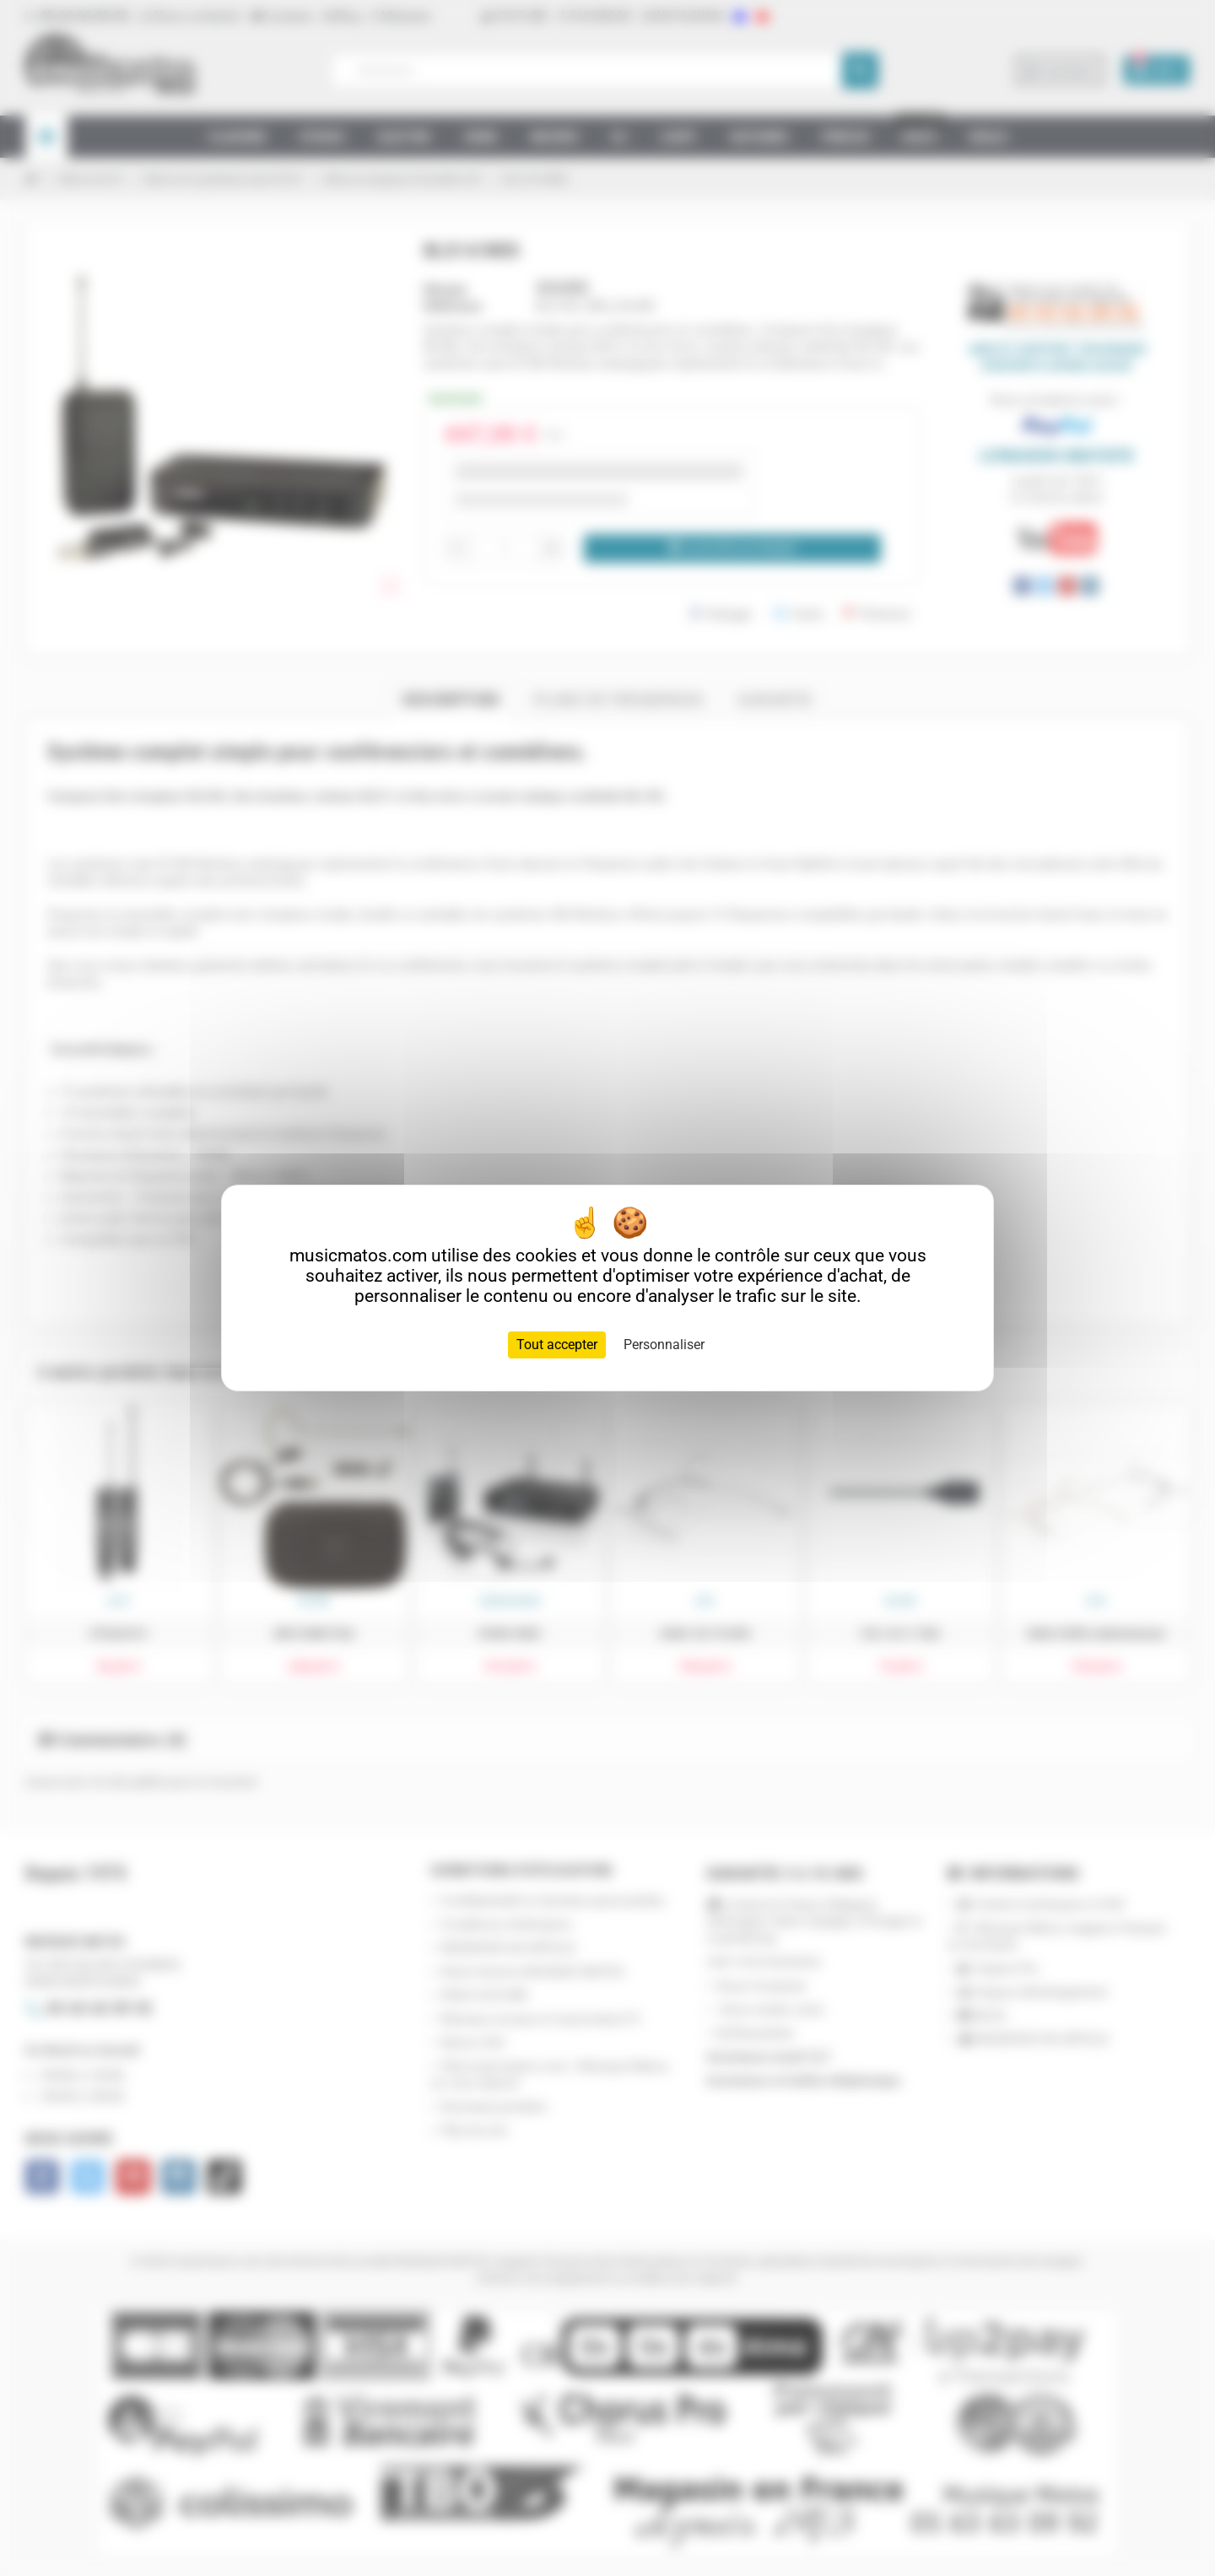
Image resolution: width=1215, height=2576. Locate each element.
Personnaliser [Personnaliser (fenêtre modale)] (664, 1345)
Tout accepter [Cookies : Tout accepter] (556, 1345)
